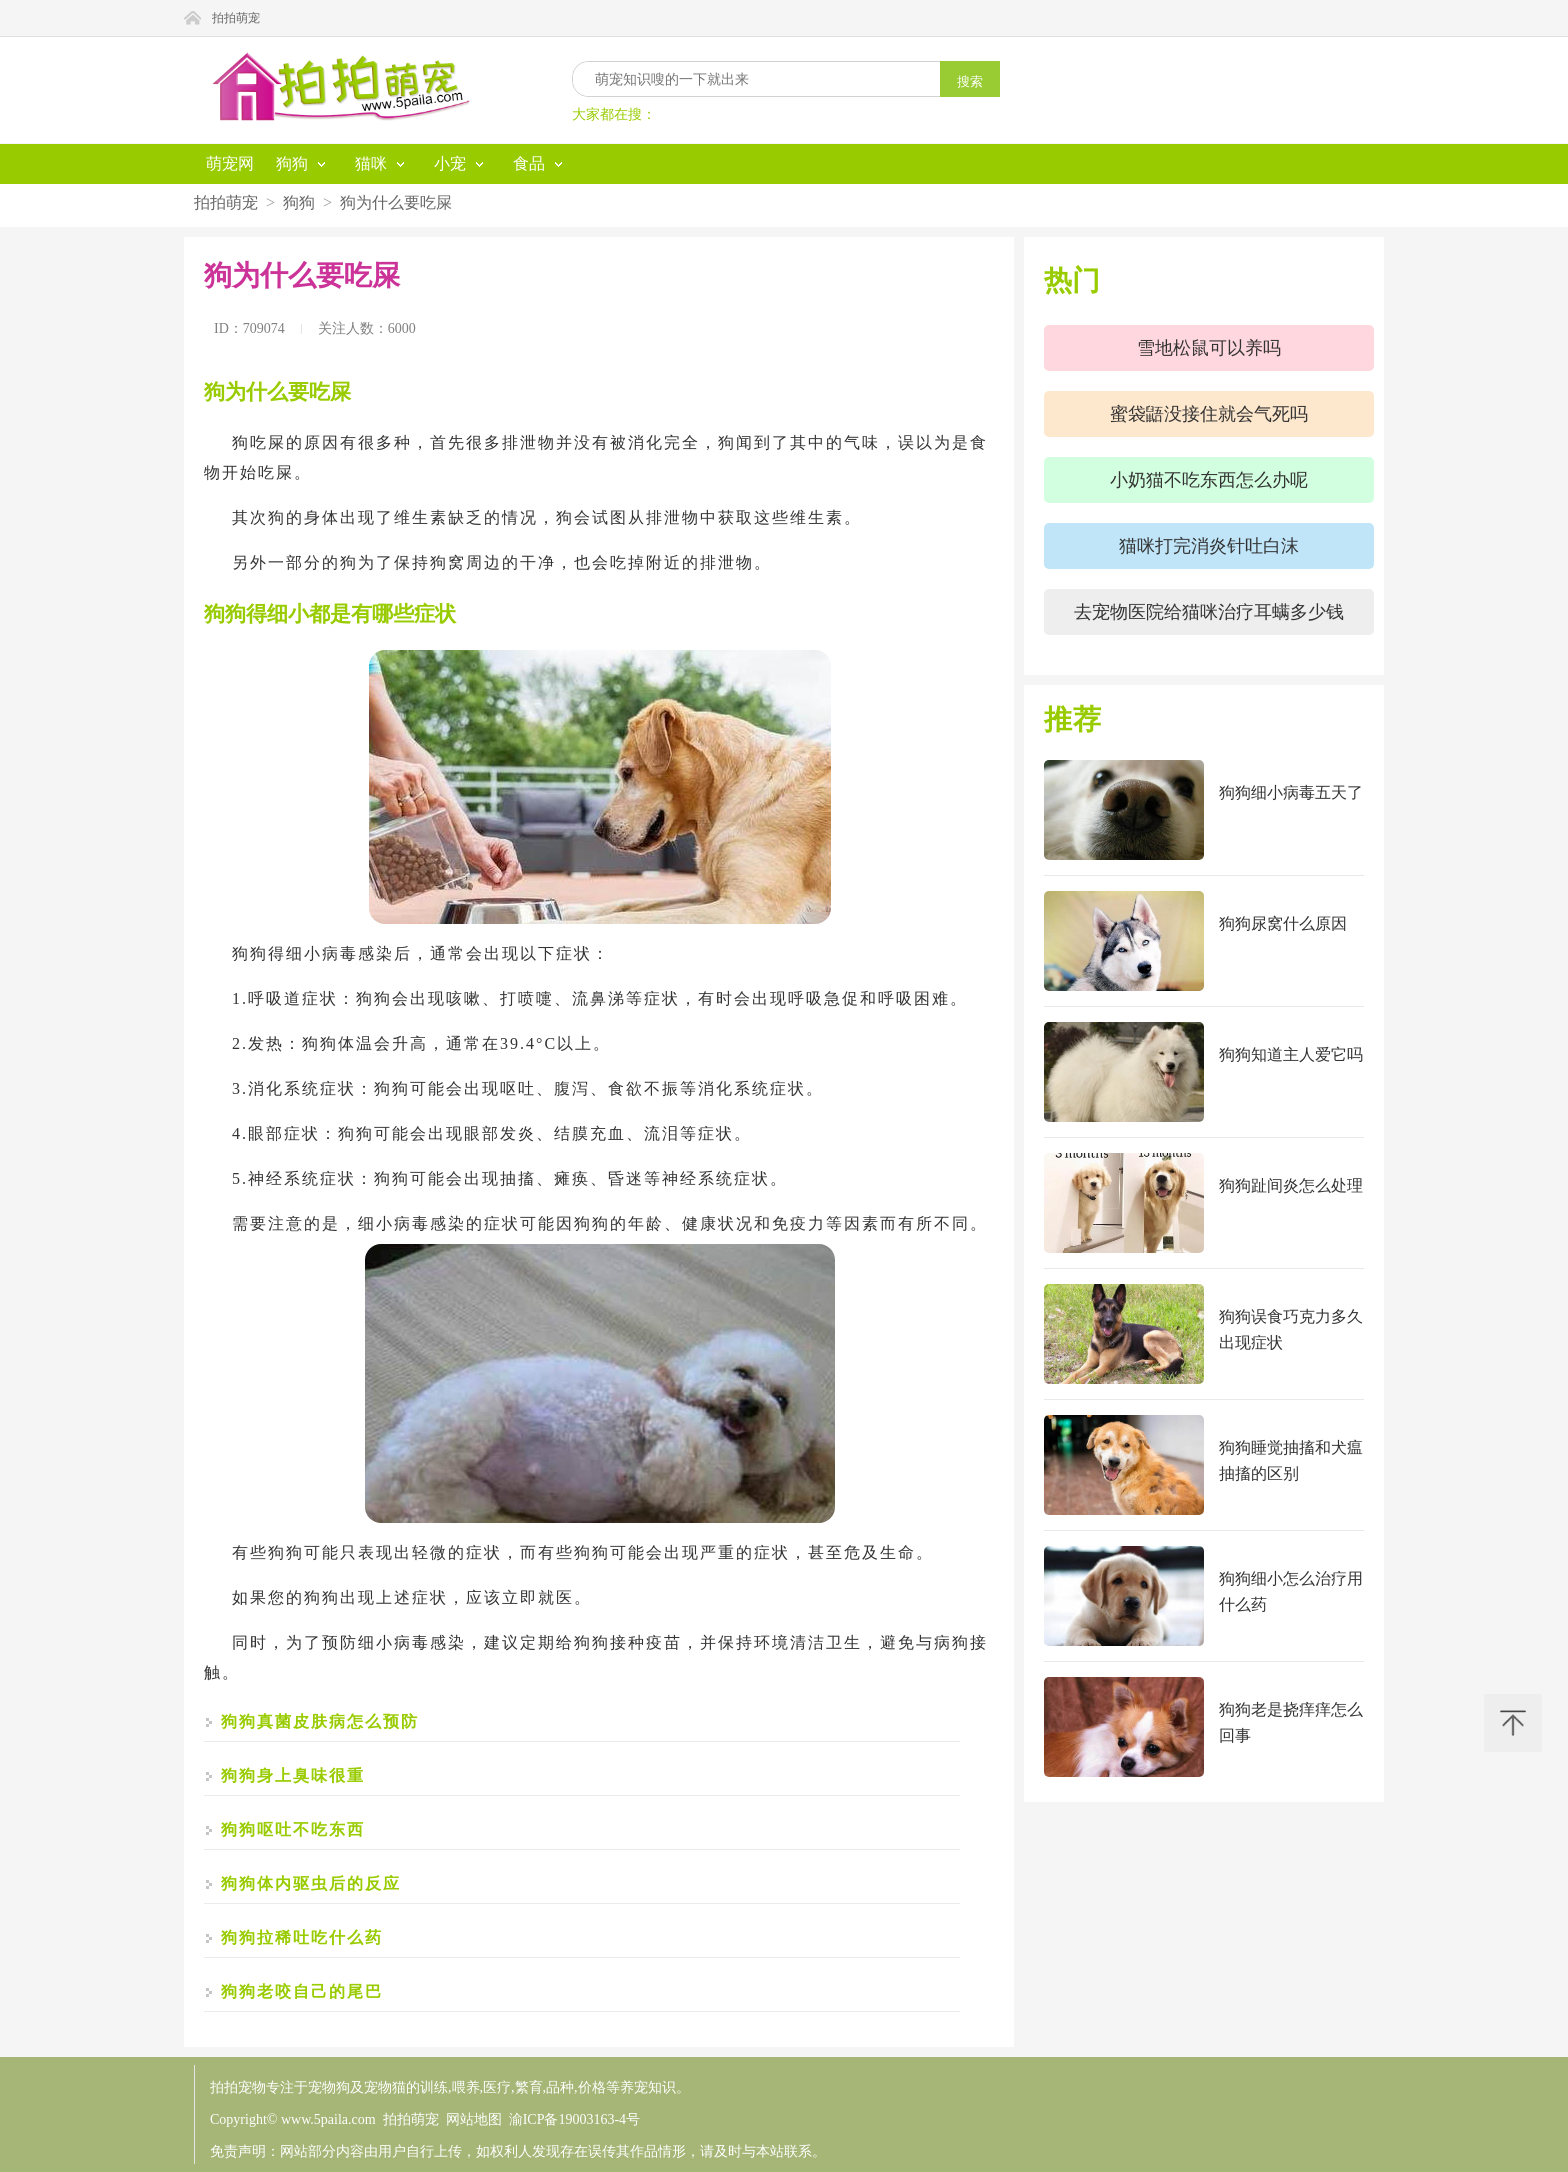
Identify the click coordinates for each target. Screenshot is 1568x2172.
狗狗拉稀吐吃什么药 (302, 1937)
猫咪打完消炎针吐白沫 (1209, 546)
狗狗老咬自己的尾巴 (302, 1991)
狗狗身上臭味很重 (293, 1775)
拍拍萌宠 (236, 18)
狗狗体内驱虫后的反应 (311, 1883)
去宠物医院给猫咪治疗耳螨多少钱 (1209, 612)
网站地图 (474, 2119)
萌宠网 (230, 163)
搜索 (970, 81)
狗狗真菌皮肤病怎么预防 (320, 1721)
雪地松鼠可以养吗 (1209, 348)
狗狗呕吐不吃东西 (293, 1829)
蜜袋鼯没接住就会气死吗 (1209, 414)
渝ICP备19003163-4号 (574, 2119)
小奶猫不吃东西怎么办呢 (1209, 480)
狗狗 (299, 202)
